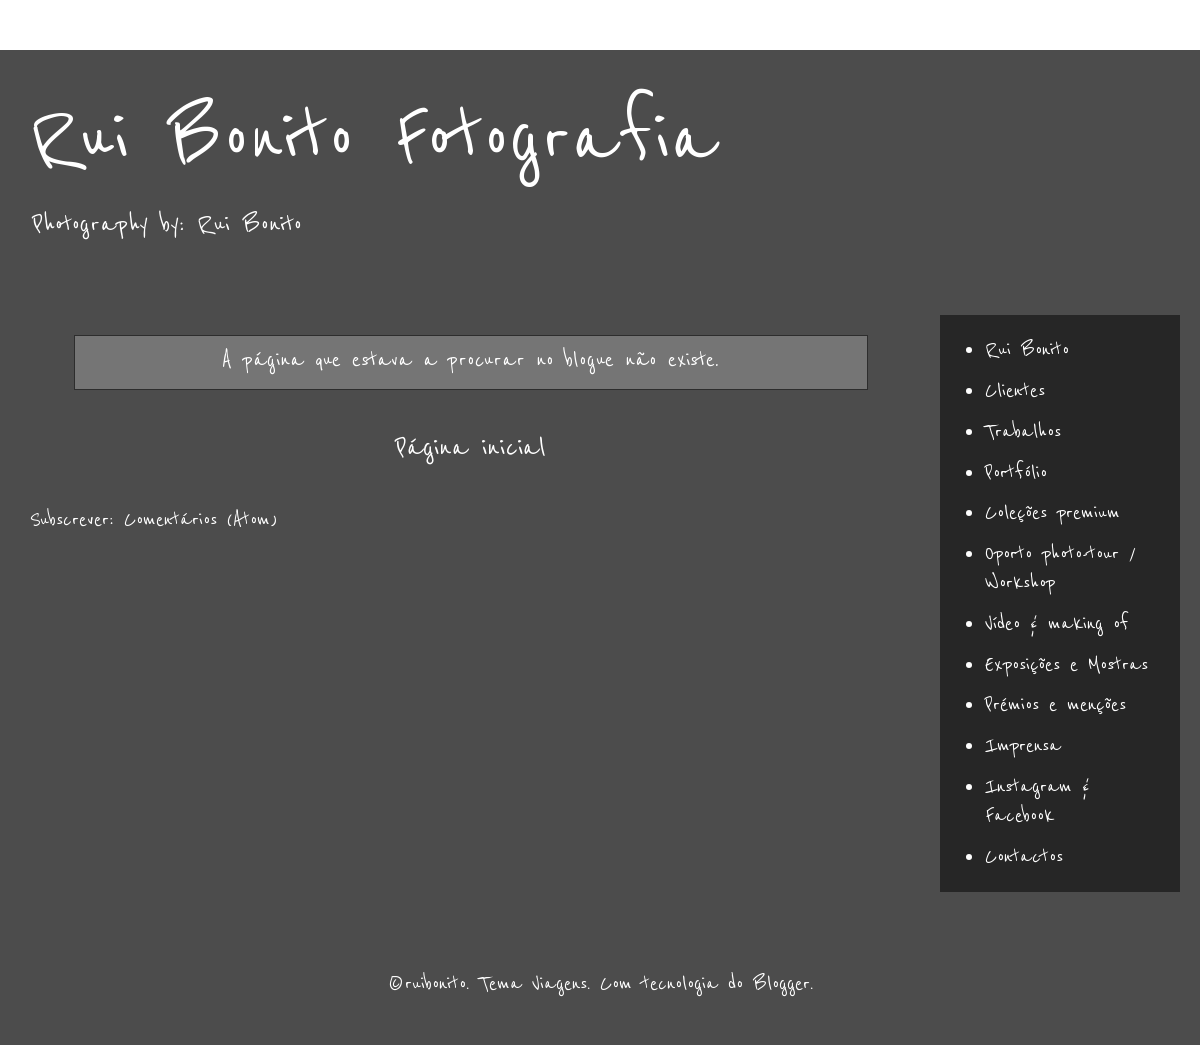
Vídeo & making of (1057, 624)
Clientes (1015, 391)
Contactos (1024, 857)
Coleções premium (1052, 513)
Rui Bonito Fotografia (373, 139)
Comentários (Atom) (200, 520)
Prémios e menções (1055, 705)
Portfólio (1016, 473)
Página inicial (470, 447)
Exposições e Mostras (1066, 665)
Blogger (781, 984)
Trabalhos (1023, 432)
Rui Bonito (1027, 350)
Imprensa (1023, 746)
